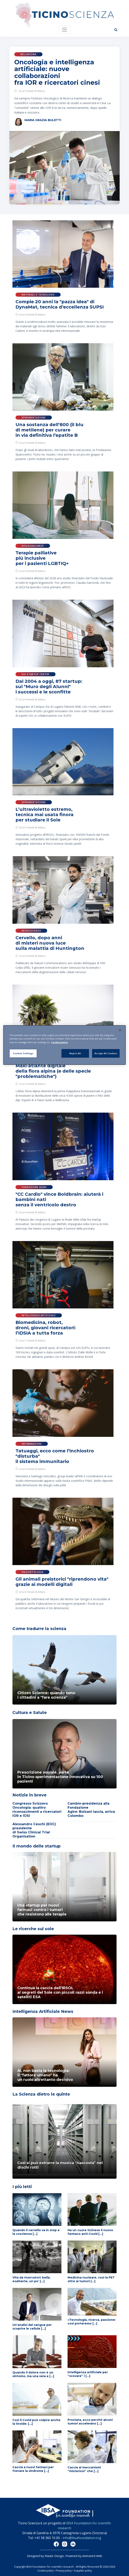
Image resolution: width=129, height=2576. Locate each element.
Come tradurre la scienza (39, 1628)
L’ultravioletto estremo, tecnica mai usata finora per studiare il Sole (44, 815)
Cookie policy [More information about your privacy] (59, 1042)
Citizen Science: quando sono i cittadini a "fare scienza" (46, 1695)
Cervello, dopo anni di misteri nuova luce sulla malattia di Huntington (50, 943)
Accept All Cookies (106, 1053)
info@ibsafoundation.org (82, 2538)
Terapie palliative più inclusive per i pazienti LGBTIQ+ (42, 558)
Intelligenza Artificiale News (42, 2011)
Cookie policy (45, 2570)
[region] (64, 1045)
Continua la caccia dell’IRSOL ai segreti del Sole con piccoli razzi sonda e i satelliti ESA (60, 1992)
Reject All (75, 1053)
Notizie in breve (29, 1795)
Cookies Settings (23, 1053)
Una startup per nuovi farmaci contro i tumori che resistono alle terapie (42, 1909)
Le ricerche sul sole (33, 1928)
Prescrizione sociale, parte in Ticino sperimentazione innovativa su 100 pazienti (60, 1777)
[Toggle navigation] (64, 30)
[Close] (120, 1030)
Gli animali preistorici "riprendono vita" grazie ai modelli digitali (62, 1581)
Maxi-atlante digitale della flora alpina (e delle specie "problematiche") (53, 1071)
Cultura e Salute (29, 1712)
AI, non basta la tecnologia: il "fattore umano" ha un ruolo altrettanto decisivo (45, 2075)
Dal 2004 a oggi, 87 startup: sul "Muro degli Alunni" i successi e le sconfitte (49, 687)
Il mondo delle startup (36, 1846)
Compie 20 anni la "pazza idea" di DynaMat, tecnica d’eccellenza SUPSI (60, 304)
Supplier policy (83, 2570)
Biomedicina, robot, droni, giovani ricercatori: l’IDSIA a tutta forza (46, 1328)
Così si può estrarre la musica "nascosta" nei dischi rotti (60, 2165)
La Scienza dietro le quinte (41, 2094)
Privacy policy (64, 2570)
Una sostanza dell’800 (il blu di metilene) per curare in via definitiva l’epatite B (49, 430)
